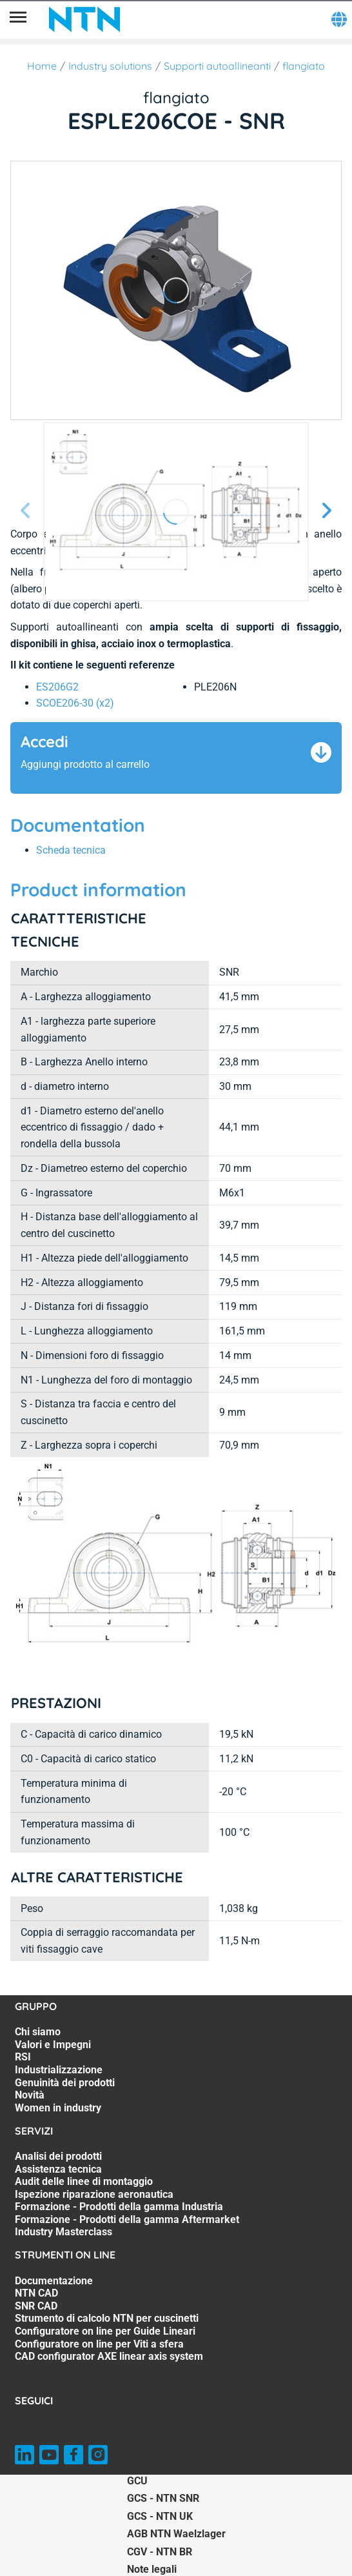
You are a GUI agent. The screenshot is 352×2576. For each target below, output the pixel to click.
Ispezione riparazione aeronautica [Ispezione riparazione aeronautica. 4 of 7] (94, 2194)
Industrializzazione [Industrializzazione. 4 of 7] (59, 2070)
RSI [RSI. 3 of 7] (23, 2057)
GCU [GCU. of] (137, 2481)
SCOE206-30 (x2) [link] (75, 703)
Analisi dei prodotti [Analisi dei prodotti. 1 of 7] (58, 2156)
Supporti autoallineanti (217, 65)
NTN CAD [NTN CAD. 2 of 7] (36, 2293)
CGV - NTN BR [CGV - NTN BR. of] (159, 2552)
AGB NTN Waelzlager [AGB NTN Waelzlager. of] (176, 2534)
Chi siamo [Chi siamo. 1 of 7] (38, 2032)
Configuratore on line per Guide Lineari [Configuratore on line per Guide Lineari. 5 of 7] (105, 2331)
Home (42, 65)
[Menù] (18, 19)
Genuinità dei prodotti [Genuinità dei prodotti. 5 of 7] (65, 2083)
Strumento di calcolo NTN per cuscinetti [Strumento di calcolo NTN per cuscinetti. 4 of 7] (107, 2318)
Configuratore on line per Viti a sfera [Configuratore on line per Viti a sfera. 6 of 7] (99, 2344)
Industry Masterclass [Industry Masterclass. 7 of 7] (63, 2232)
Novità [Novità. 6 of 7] (29, 2095)
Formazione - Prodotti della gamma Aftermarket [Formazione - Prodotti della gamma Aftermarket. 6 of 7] (127, 2219)
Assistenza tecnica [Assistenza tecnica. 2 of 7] (58, 2169)
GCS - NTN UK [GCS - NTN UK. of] (160, 2516)
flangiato (303, 65)
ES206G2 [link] (57, 687)
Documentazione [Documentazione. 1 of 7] (54, 2281)
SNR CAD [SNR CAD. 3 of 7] (36, 2306)
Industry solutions (110, 65)
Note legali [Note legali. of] (152, 2569)
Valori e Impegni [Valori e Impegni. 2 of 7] (53, 2044)
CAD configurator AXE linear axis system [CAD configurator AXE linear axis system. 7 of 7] (109, 2356)
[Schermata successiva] (326, 511)
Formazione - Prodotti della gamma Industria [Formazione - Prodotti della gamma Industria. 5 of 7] (119, 2206)
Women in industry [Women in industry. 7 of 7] (58, 2108)
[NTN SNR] (84, 19)
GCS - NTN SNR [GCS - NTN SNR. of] (163, 2498)
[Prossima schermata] (25, 511)
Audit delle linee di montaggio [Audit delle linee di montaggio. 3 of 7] (84, 2181)
